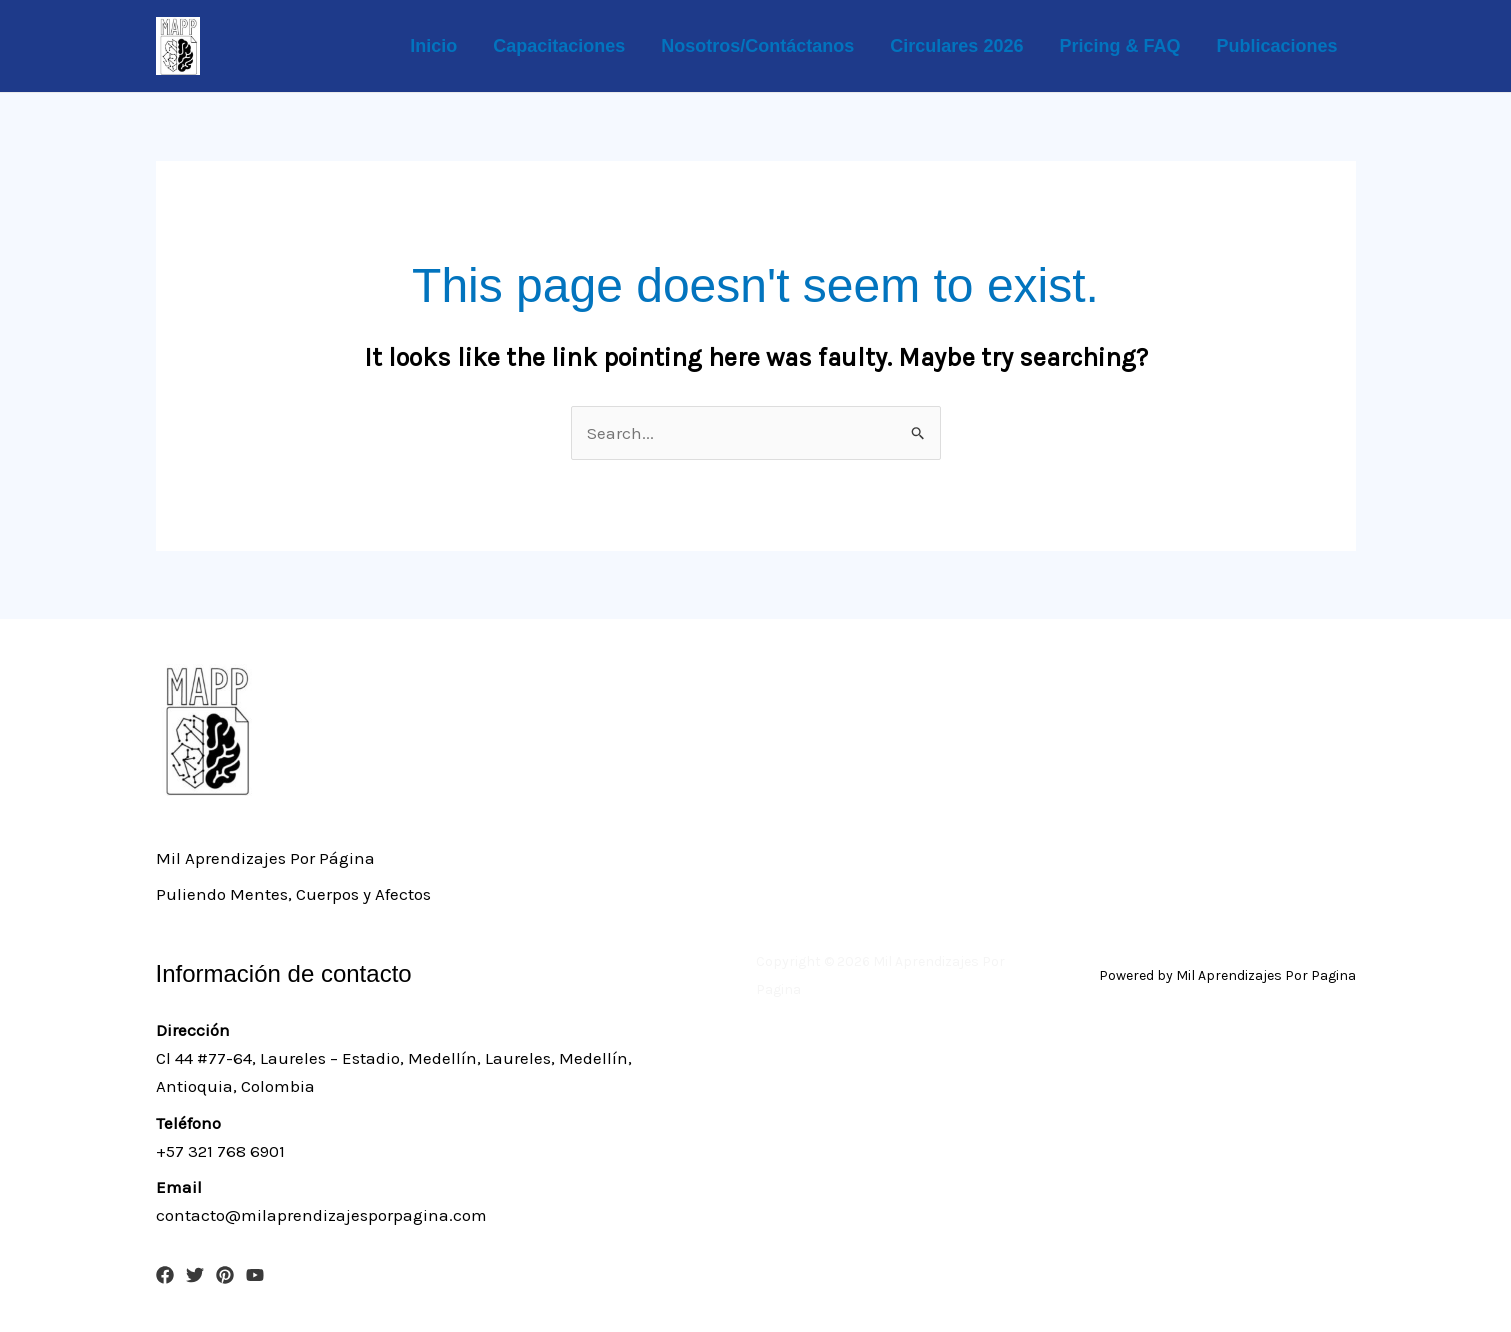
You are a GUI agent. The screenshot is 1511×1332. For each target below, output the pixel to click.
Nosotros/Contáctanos (757, 46)
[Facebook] (165, 1275)
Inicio (433, 46)
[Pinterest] (225, 1275)
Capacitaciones (559, 46)
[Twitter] (195, 1275)
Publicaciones (1276, 46)
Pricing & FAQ (1119, 46)
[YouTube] (255, 1275)
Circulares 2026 (956, 46)
